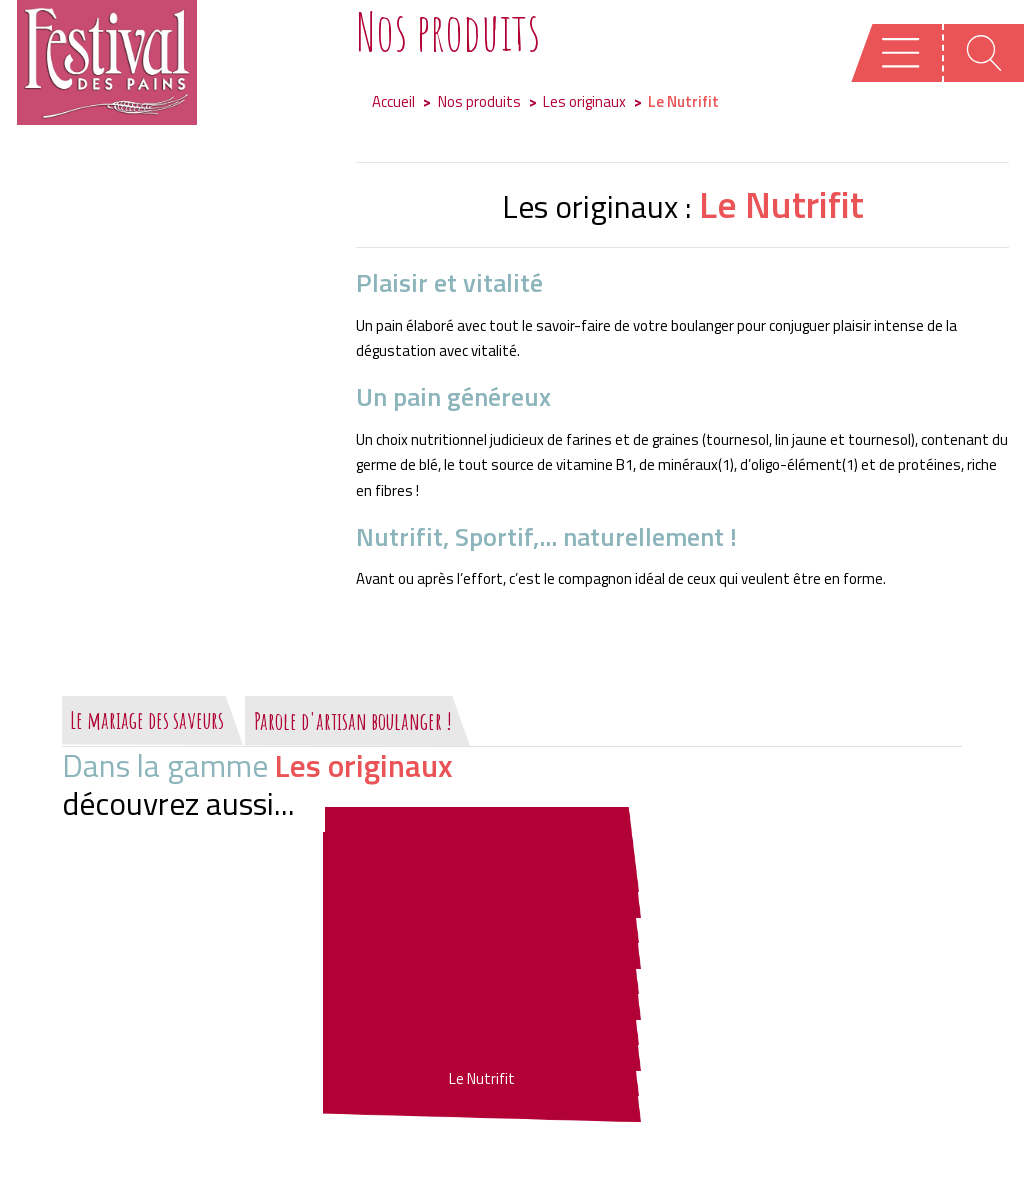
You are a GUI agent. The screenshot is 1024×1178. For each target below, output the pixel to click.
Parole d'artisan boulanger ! (353, 721)
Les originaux (584, 101)
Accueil (393, 101)
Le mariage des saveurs (147, 720)
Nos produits (479, 101)
